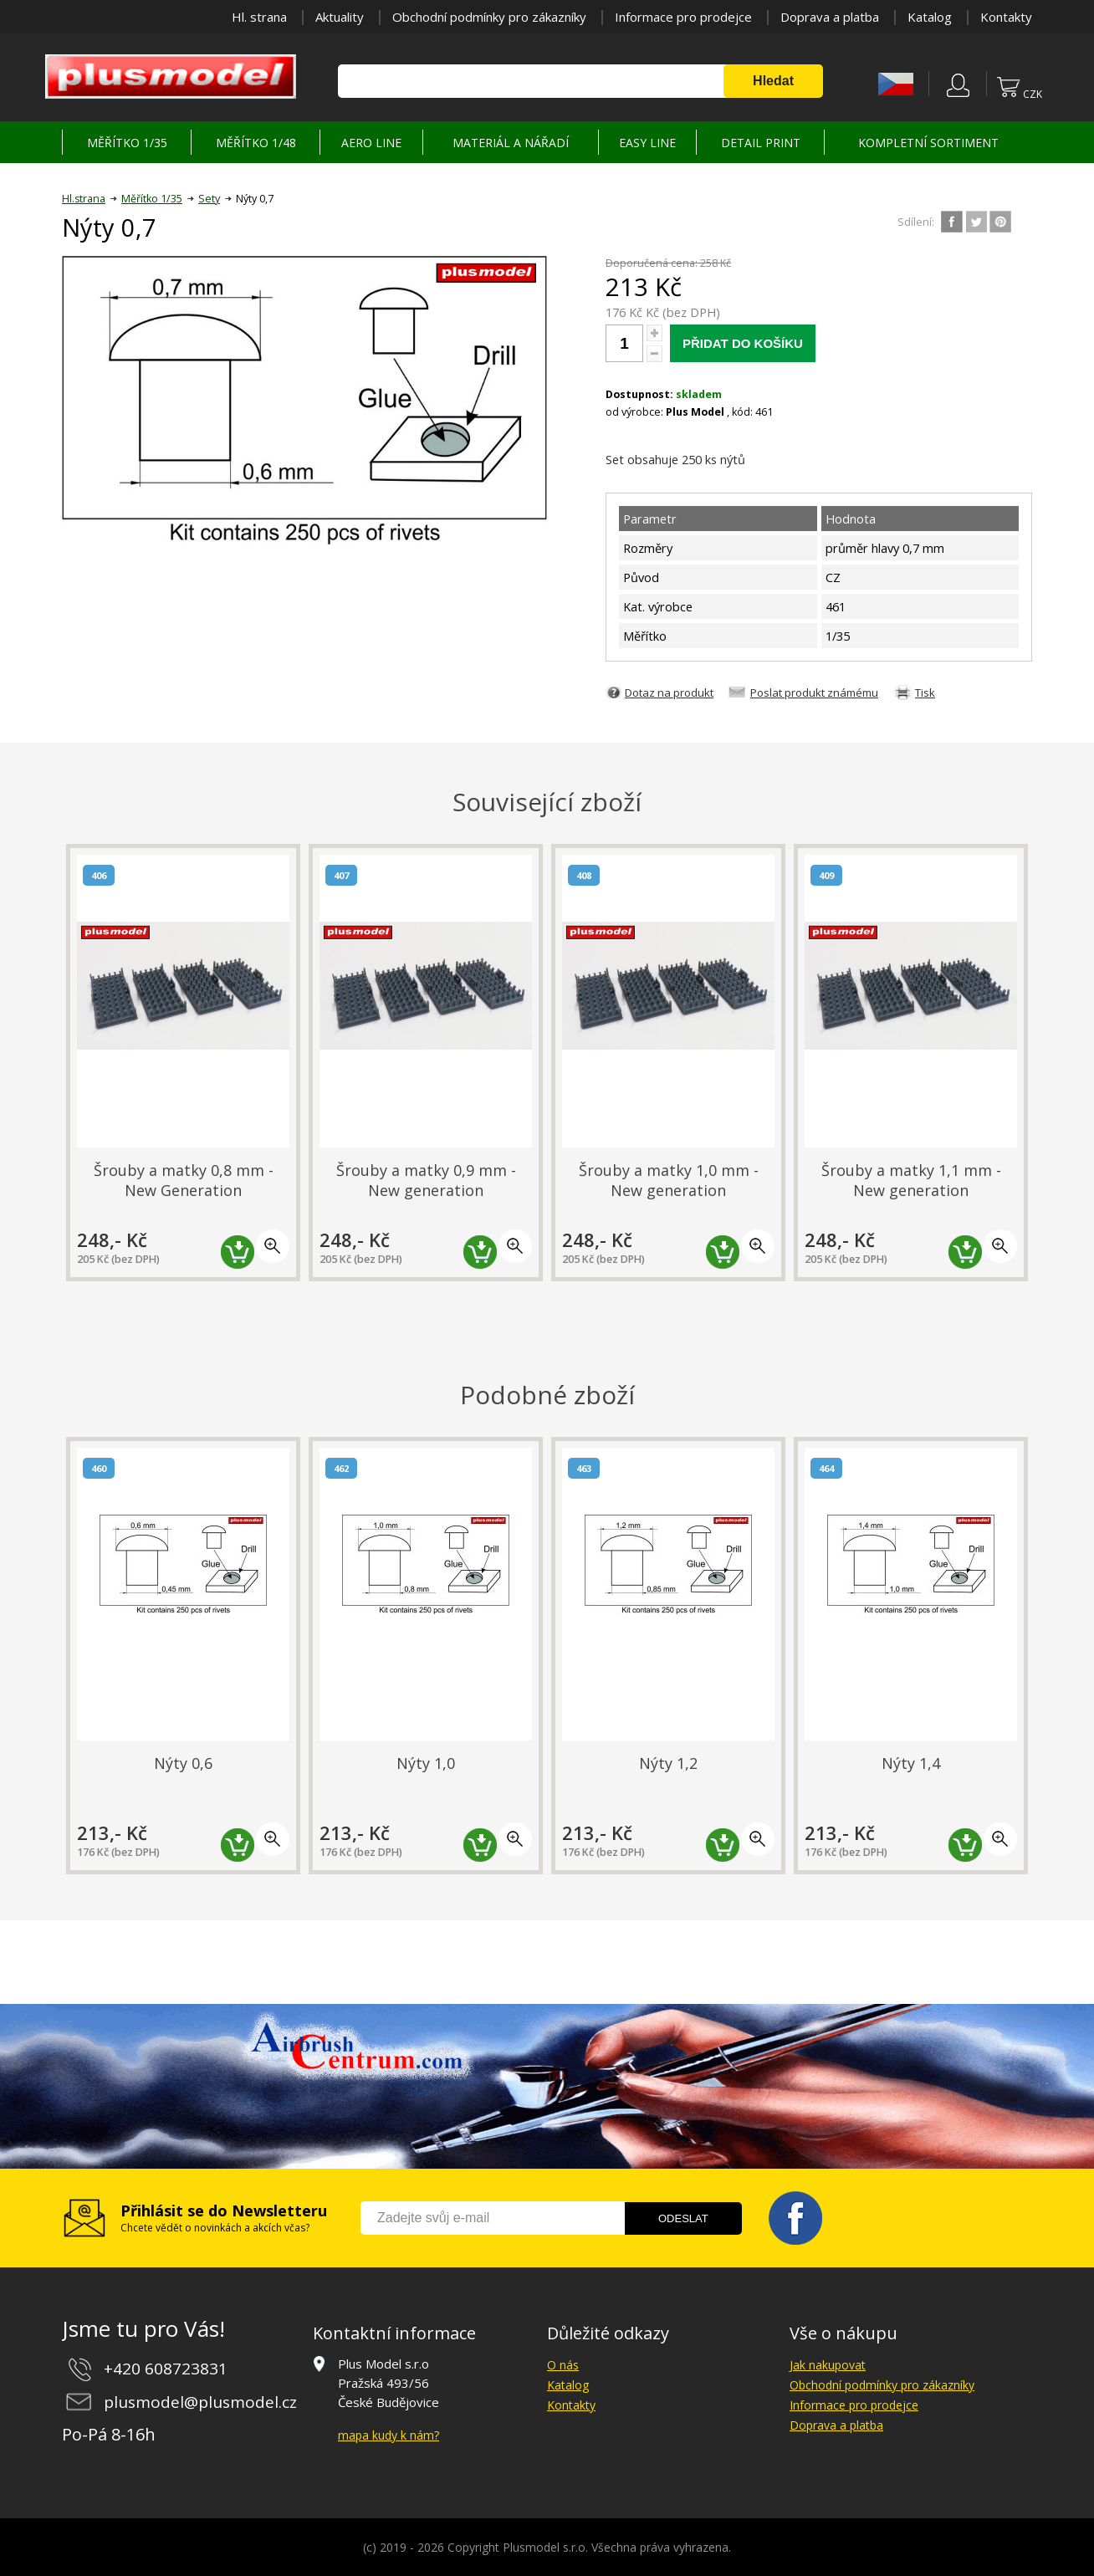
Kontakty (1006, 16)
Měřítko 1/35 (151, 199)
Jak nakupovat (828, 2365)
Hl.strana (83, 199)
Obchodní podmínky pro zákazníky (489, 16)
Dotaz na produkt (669, 692)
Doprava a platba (829, 16)
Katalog (929, 16)
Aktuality (339, 16)
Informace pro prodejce (683, 16)
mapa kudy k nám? (388, 2435)
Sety (209, 199)
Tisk (925, 692)
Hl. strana (259, 16)
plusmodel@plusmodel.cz (200, 2402)
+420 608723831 (165, 2368)
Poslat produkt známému (814, 692)
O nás (563, 2365)
